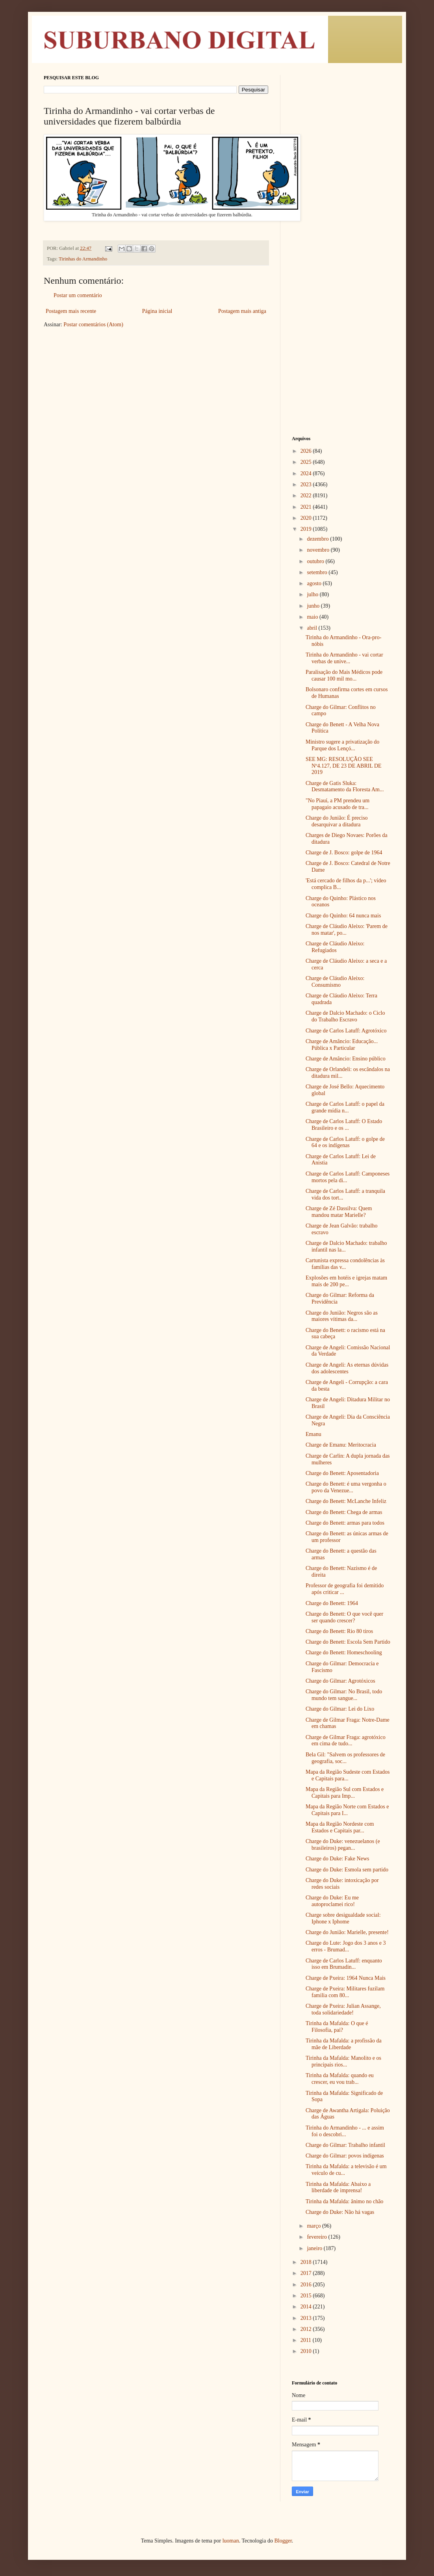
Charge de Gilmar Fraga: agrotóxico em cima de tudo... (346, 1740)
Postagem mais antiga (242, 311)
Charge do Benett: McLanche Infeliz (346, 1501)
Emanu (313, 1434)
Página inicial (157, 311)
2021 (306, 507)
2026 (306, 451)
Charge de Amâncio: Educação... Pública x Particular (342, 1044)
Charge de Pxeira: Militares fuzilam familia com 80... (345, 1992)
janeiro (315, 2248)
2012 (306, 2329)
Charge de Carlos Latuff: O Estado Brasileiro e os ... (344, 1124)
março (314, 2226)
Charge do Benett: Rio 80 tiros (339, 1631)
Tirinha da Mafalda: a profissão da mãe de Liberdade (344, 2044)
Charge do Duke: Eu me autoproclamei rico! (332, 1901)
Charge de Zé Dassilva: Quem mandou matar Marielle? (339, 1211)
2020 (306, 518)
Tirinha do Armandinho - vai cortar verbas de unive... (344, 658)
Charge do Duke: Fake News (337, 1859)
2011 (306, 2340)
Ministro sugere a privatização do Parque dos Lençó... (342, 745)
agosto (315, 583)
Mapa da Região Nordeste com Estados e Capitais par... (340, 1827)
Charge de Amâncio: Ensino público (346, 1059)
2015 (306, 2296)
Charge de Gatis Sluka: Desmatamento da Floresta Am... (345, 786)
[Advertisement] (341, 193)
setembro (317, 572)
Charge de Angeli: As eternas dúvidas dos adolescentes (347, 1368)
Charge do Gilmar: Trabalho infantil (345, 2145)
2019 (306, 529)
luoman (231, 2541)
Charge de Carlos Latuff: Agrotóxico (346, 1031)
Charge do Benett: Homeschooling (344, 1652)
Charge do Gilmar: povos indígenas (345, 2156)
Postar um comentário (78, 295)
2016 (306, 2285)
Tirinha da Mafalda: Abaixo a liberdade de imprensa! (338, 2187)
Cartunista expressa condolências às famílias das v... (345, 1263)
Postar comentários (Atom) (93, 324)
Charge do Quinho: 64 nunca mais (343, 916)
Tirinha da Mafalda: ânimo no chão (344, 2201)
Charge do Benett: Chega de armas (344, 1512)
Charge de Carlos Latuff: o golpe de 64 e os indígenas (345, 1142)
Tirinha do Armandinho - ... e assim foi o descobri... (345, 2131)
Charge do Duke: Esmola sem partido (347, 1870)
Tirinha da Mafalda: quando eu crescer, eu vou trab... (340, 2078)
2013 (306, 2318)
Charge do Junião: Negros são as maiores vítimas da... (342, 1316)
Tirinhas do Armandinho (83, 259)
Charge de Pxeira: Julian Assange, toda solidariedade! (343, 2009)
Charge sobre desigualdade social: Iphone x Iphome (343, 1918)
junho (314, 606)
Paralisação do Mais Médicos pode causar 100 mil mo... (344, 675)
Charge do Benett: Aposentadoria (342, 1473)
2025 (306, 462)
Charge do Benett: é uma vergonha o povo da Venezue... (346, 1487)
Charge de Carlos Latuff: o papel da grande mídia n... (345, 1107)
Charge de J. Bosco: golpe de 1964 (344, 853)
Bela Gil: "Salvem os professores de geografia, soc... (345, 1758)
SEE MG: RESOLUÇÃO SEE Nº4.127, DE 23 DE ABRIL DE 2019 (344, 766)
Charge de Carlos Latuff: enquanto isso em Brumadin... (344, 1964)
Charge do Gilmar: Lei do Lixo (340, 1709)
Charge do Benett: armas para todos (345, 1523)
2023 (306, 484)
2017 (306, 2273)
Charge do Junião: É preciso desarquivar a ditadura (337, 821)
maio (313, 617)
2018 (306, 2262)
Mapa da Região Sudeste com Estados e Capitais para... (347, 1775)
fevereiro (317, 2237)
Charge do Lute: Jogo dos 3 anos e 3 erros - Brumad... (346, 1946)
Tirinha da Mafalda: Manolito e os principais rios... (343, 2061)
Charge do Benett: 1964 (332, 1603)
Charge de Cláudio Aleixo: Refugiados (335, 947)
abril (312, 628)
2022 (306, 495)
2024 (306, 473)
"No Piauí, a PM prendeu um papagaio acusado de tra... (337, 804)
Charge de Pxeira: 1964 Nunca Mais (346, 1978)
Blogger (282, 2541)
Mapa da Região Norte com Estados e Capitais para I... (347, 1810)
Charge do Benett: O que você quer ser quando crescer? (344, 1617)
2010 (306, 2351)
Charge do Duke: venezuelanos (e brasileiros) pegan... (343, 1844)
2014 (306, 2307)
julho (313, 594)
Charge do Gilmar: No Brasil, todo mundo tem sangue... (344, 1695)
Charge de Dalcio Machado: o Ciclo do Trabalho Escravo (345, 1016)
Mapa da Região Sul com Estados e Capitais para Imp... (345, 1792)
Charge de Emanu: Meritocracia (341, 1445)
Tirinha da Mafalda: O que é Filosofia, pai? (337, 2026)
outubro (316, 561)
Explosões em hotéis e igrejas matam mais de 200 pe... (346, 1281)
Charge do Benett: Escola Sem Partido (348, 1642)
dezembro (318, 539)
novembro (318, 550)
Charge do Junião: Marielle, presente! (347, 1932)
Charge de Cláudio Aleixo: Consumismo (335, 981)
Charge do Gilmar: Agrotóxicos (340, 1681)
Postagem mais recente (71, 311)
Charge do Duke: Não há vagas (340, 2212)
